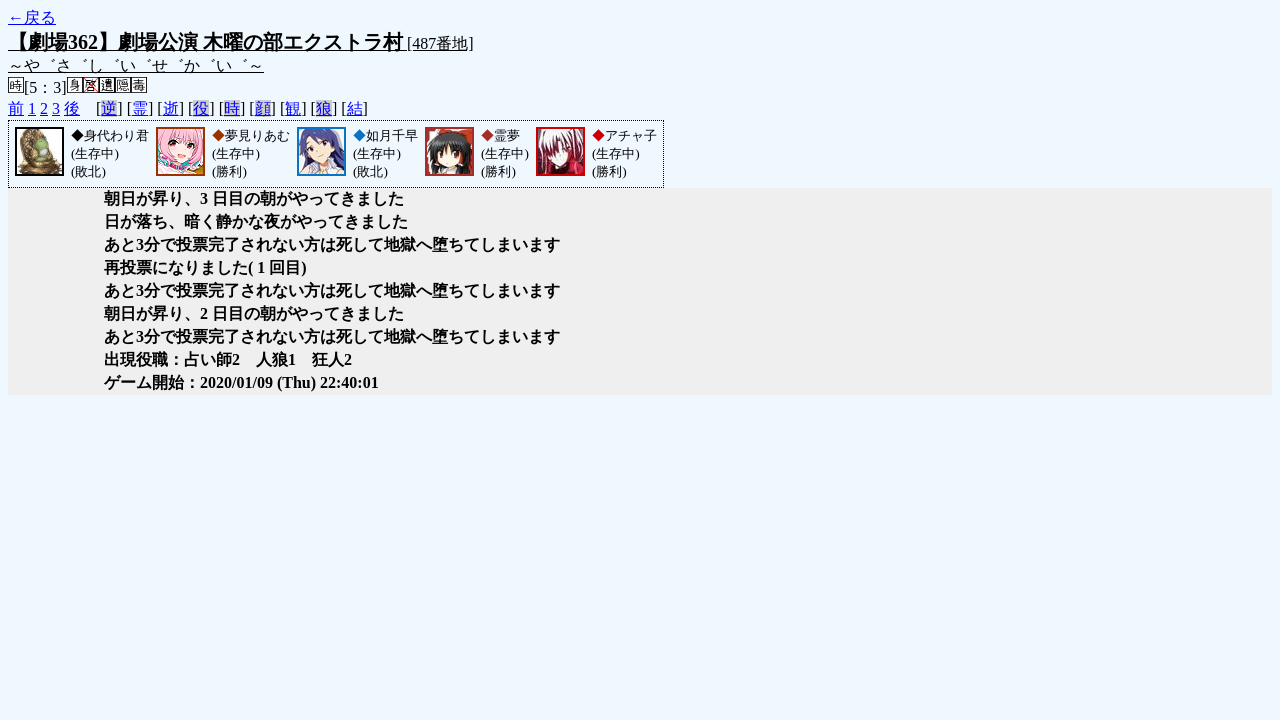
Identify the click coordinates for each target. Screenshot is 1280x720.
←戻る (32, 17)
